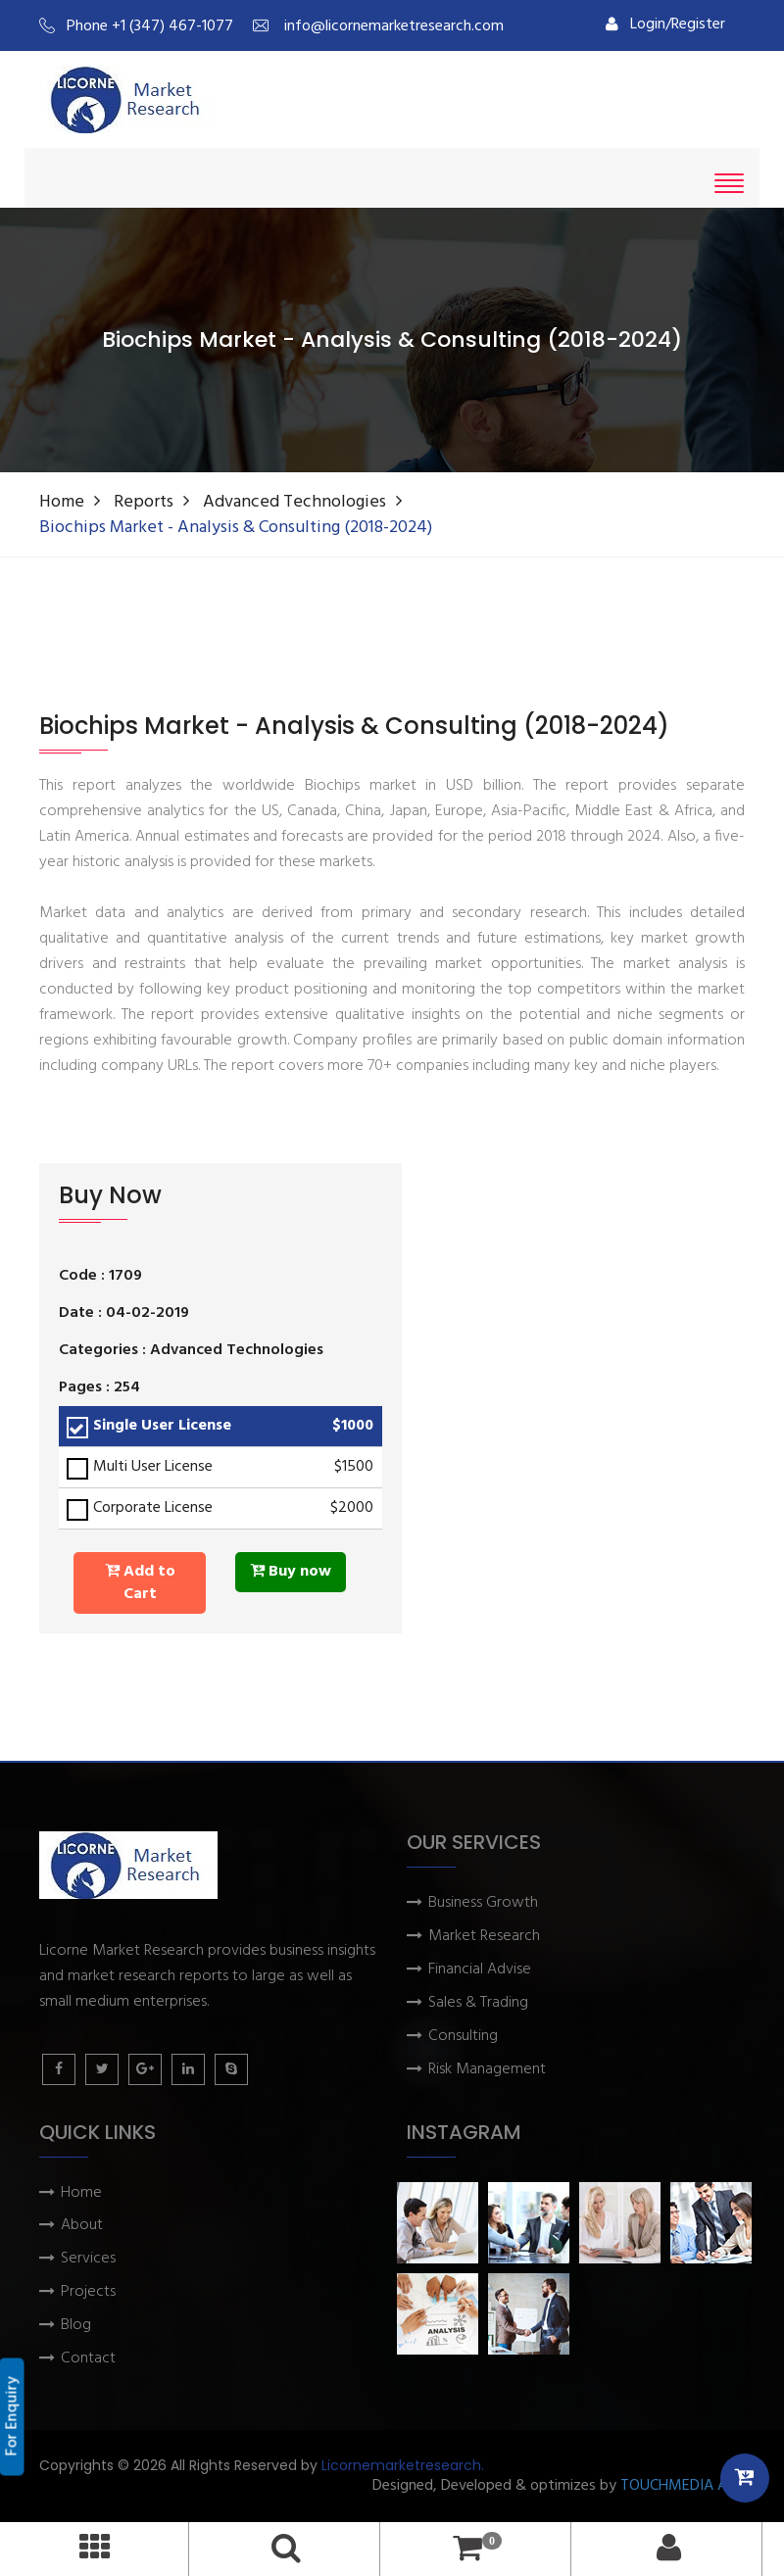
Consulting (463, 2036)
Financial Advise (479, 1970)
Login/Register (665, 24)
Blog (76, 2325)
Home (61, 502)
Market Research (484, 1936)
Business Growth (483, 1903)
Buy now (290, 1571)
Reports (143, 502)
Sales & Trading (478, 2003)
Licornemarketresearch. (402, 2465)
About (82, 2225)
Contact (88, 2359)
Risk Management (487, 2070)
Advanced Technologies (294, 502)
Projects (88, 2292)
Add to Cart (140, 1583)
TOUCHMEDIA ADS (682, 2486)
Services (88, 2259)
